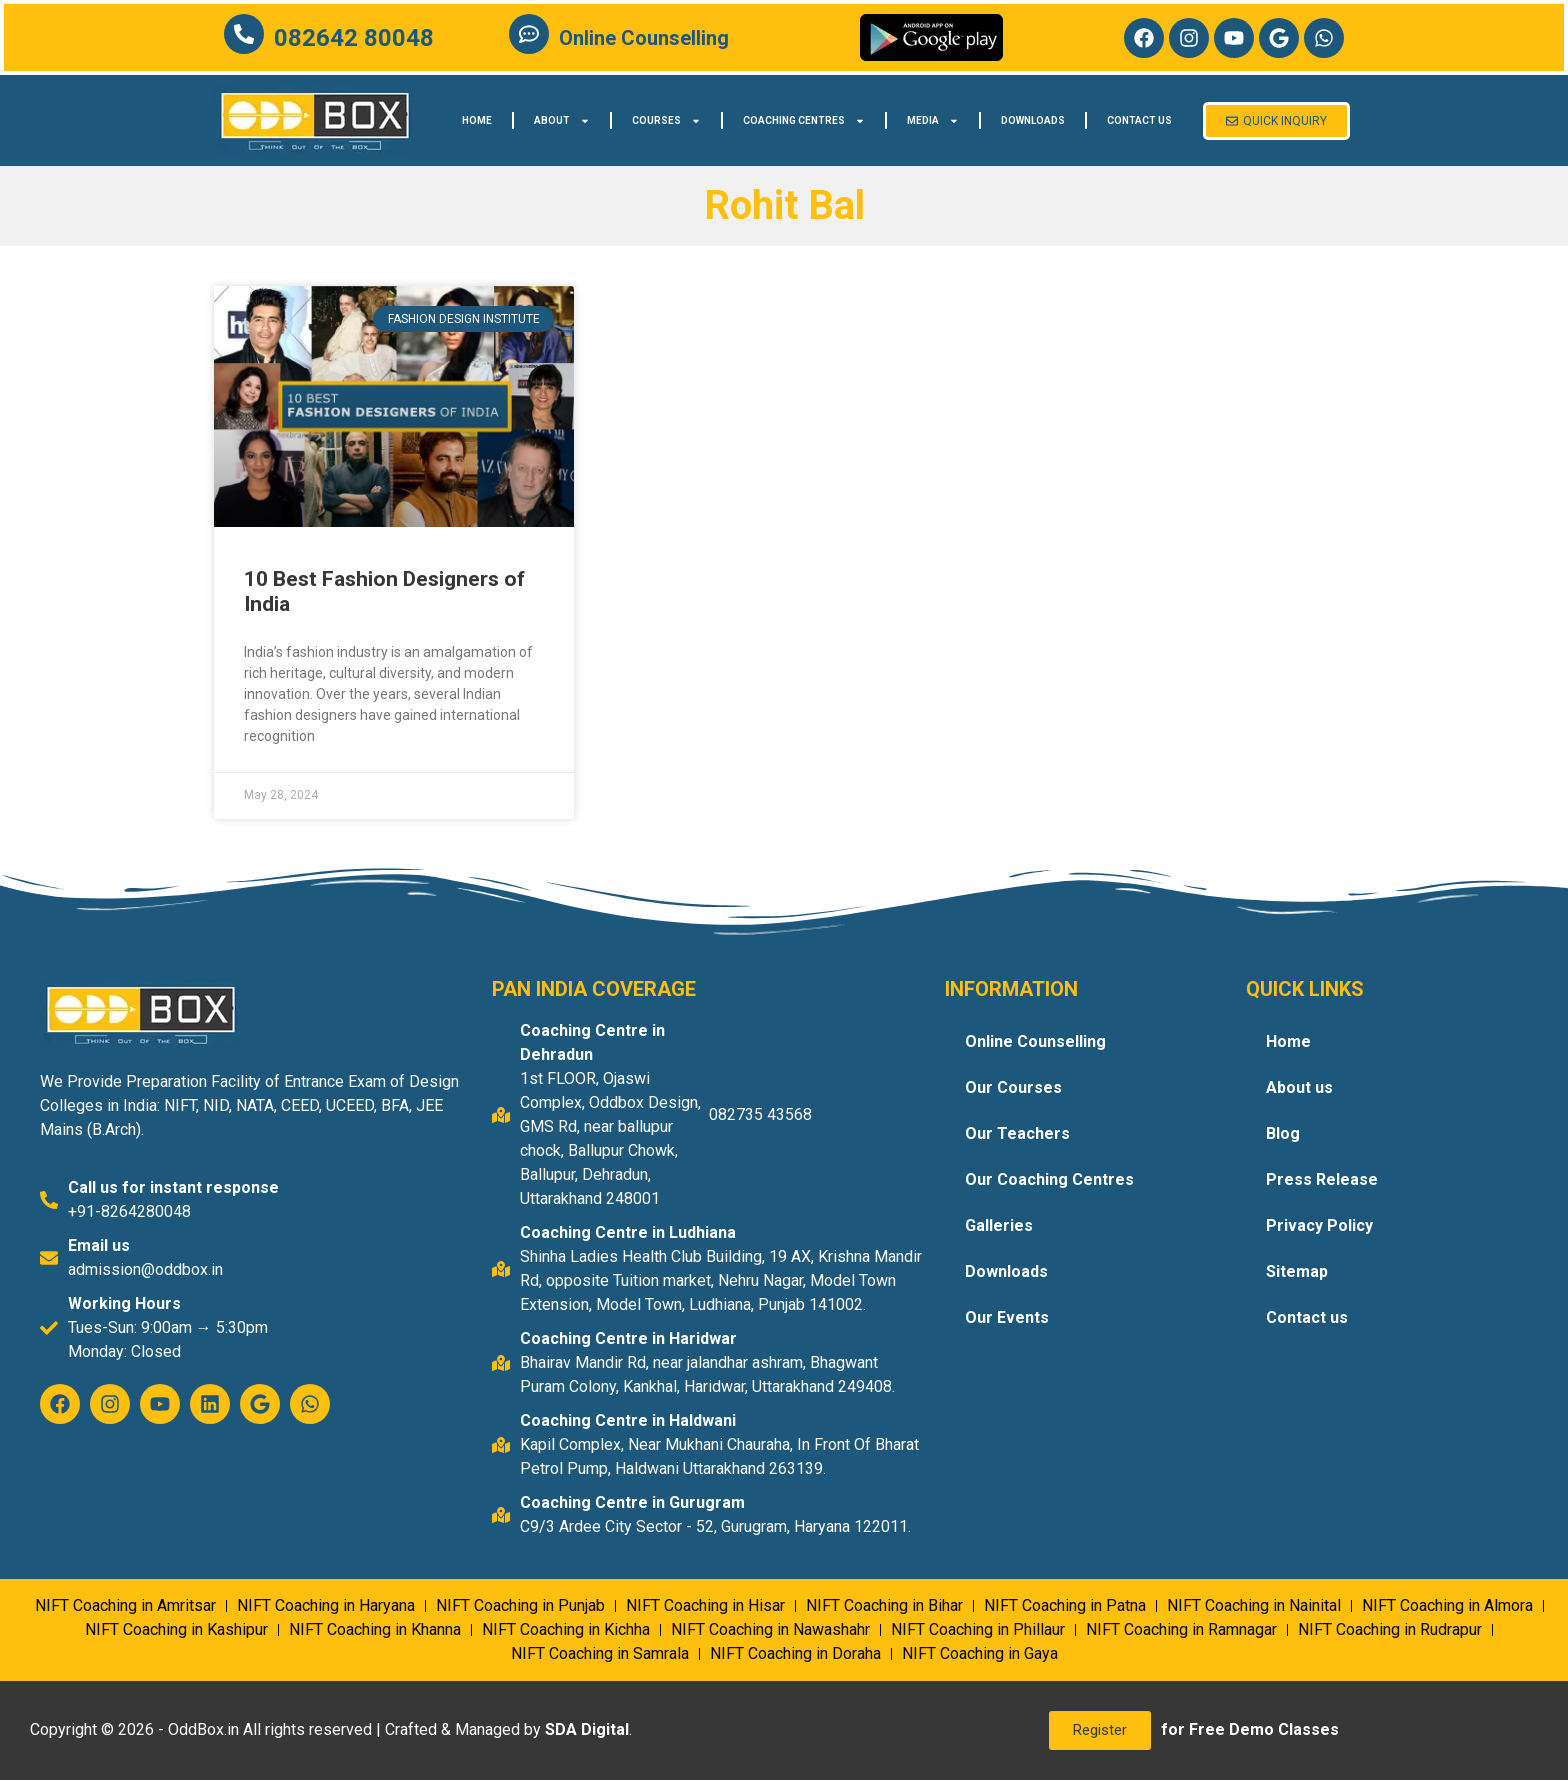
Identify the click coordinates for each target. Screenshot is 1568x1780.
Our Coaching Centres (1049, 1179)
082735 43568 (760, 1114)
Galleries (999, 1225)
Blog (1283, 1133)
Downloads (1033, 120)
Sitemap (1297, 1271)
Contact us (1139, 120)
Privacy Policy (1319, 1225)
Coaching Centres (804, 121)
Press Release (1322, 1179)
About (562, 121)
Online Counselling (644, 38)
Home (477, 120)
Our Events (1007, 1317)
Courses (666, 121)
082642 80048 (354, 38)
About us (1299, 1087)
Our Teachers (1017, 1133)
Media (933, 121)
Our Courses (1013, 1087)
